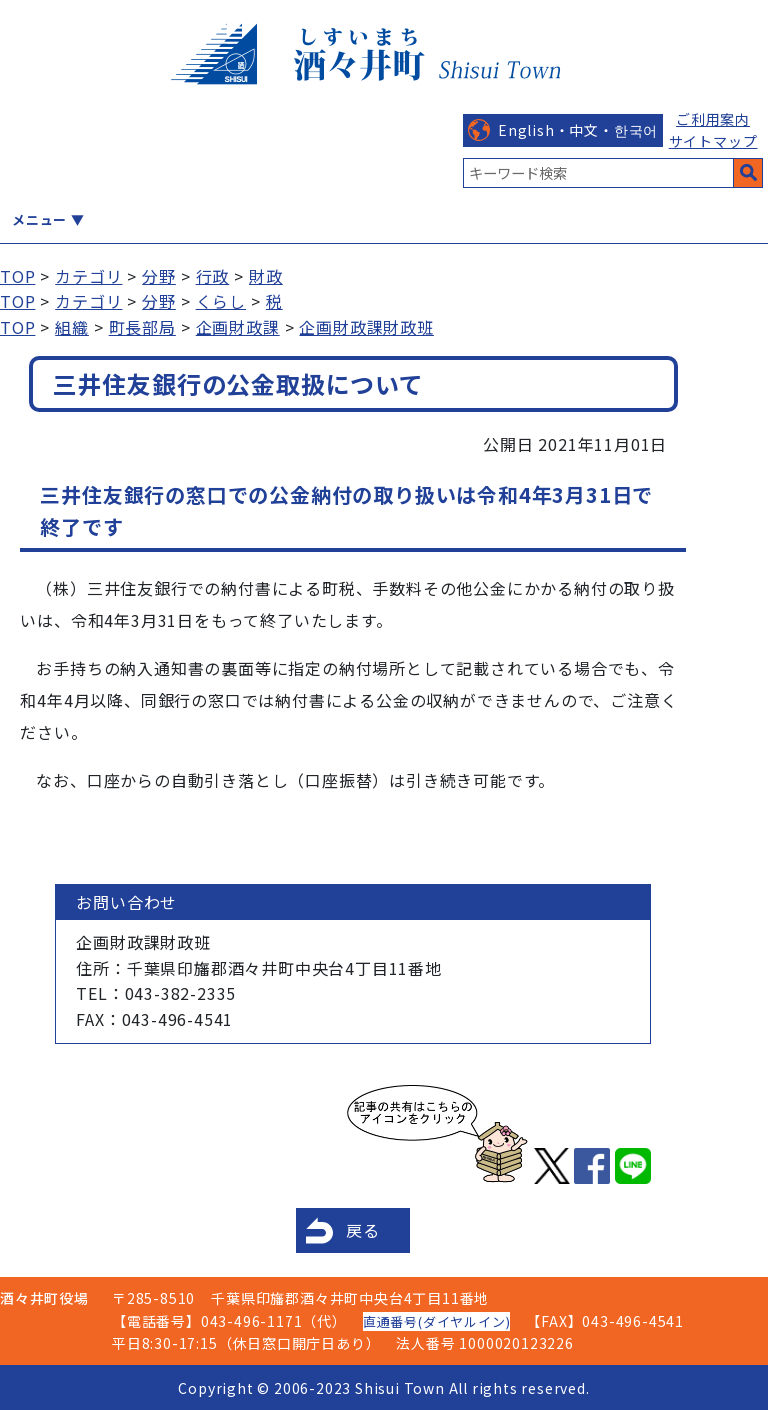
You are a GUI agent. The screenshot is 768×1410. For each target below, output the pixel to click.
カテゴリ (88, 276)
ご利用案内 (713, 119)
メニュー (39, 219)
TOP (17, 276)
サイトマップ (713, 141)
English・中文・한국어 (578, 130)
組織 (72, 327)
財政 (266, 276)
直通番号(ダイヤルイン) (437, 1321)
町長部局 (142, 327)
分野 (159, 276)
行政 (213, 276)
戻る (363, 1230)
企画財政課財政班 (366, 327)
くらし (221, 301)
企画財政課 (238, 327)
